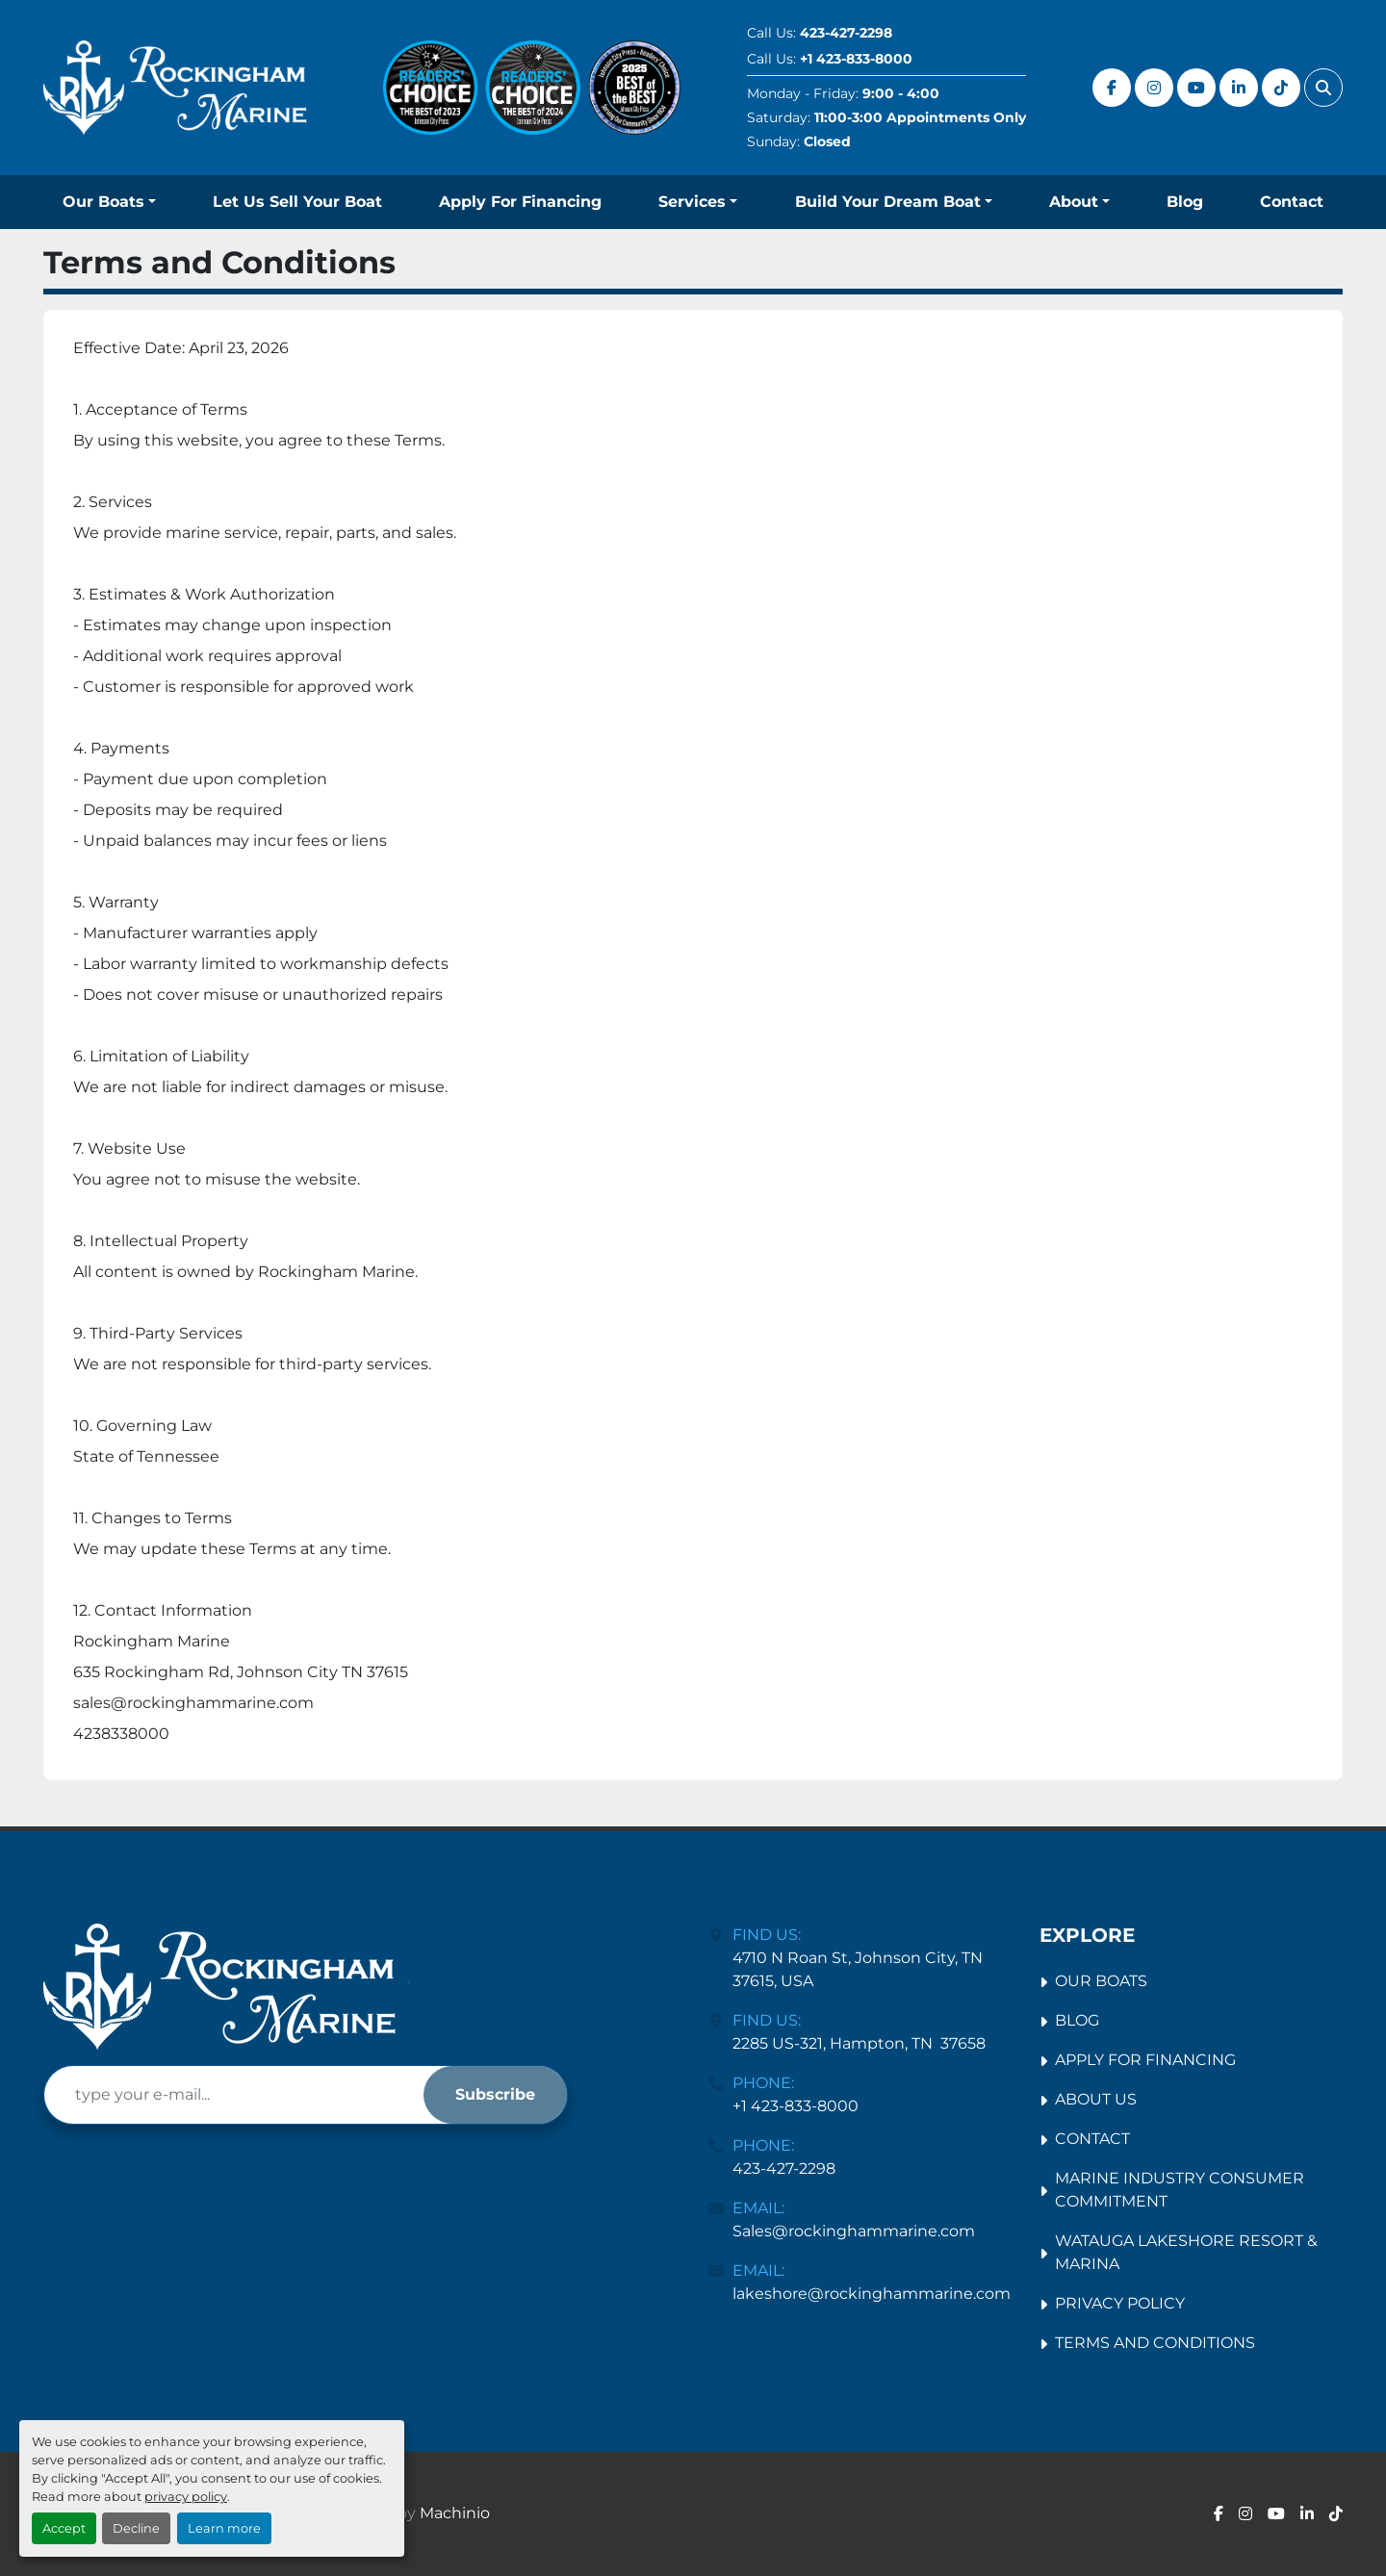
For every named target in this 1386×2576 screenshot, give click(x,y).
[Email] (234, 2095)
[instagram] (1154, 87)
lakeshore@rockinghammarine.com (871, 2293)
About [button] (1073, 201)
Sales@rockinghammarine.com (853, 2231)
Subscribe (495, 2094)
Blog (1185, 201)
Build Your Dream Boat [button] (888, 201)
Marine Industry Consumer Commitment (1179, 2189)
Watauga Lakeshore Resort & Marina (1186, 2252)
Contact (1291, 201)
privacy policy (185, 2496)
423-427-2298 (846, 32)
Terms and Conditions (1155, 2343)
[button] (109, 202)
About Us (1096, 2099)
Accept (64, 2528)
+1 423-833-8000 (856, 58)
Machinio (455, 2513)
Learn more (224, 2528)
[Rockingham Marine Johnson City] (226, 1987)
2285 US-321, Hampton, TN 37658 (859, 2043)
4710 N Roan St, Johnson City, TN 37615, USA (859, 1969)
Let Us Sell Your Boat (297, 201)
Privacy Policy (1120, 2303)
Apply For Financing (520, 201)
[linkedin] (1238, 87)
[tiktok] (1281, 87)
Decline (136, 2528)
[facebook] (1111, 87)
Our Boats (103, 201)
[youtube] (1196, 87)
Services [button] (692, 201)
